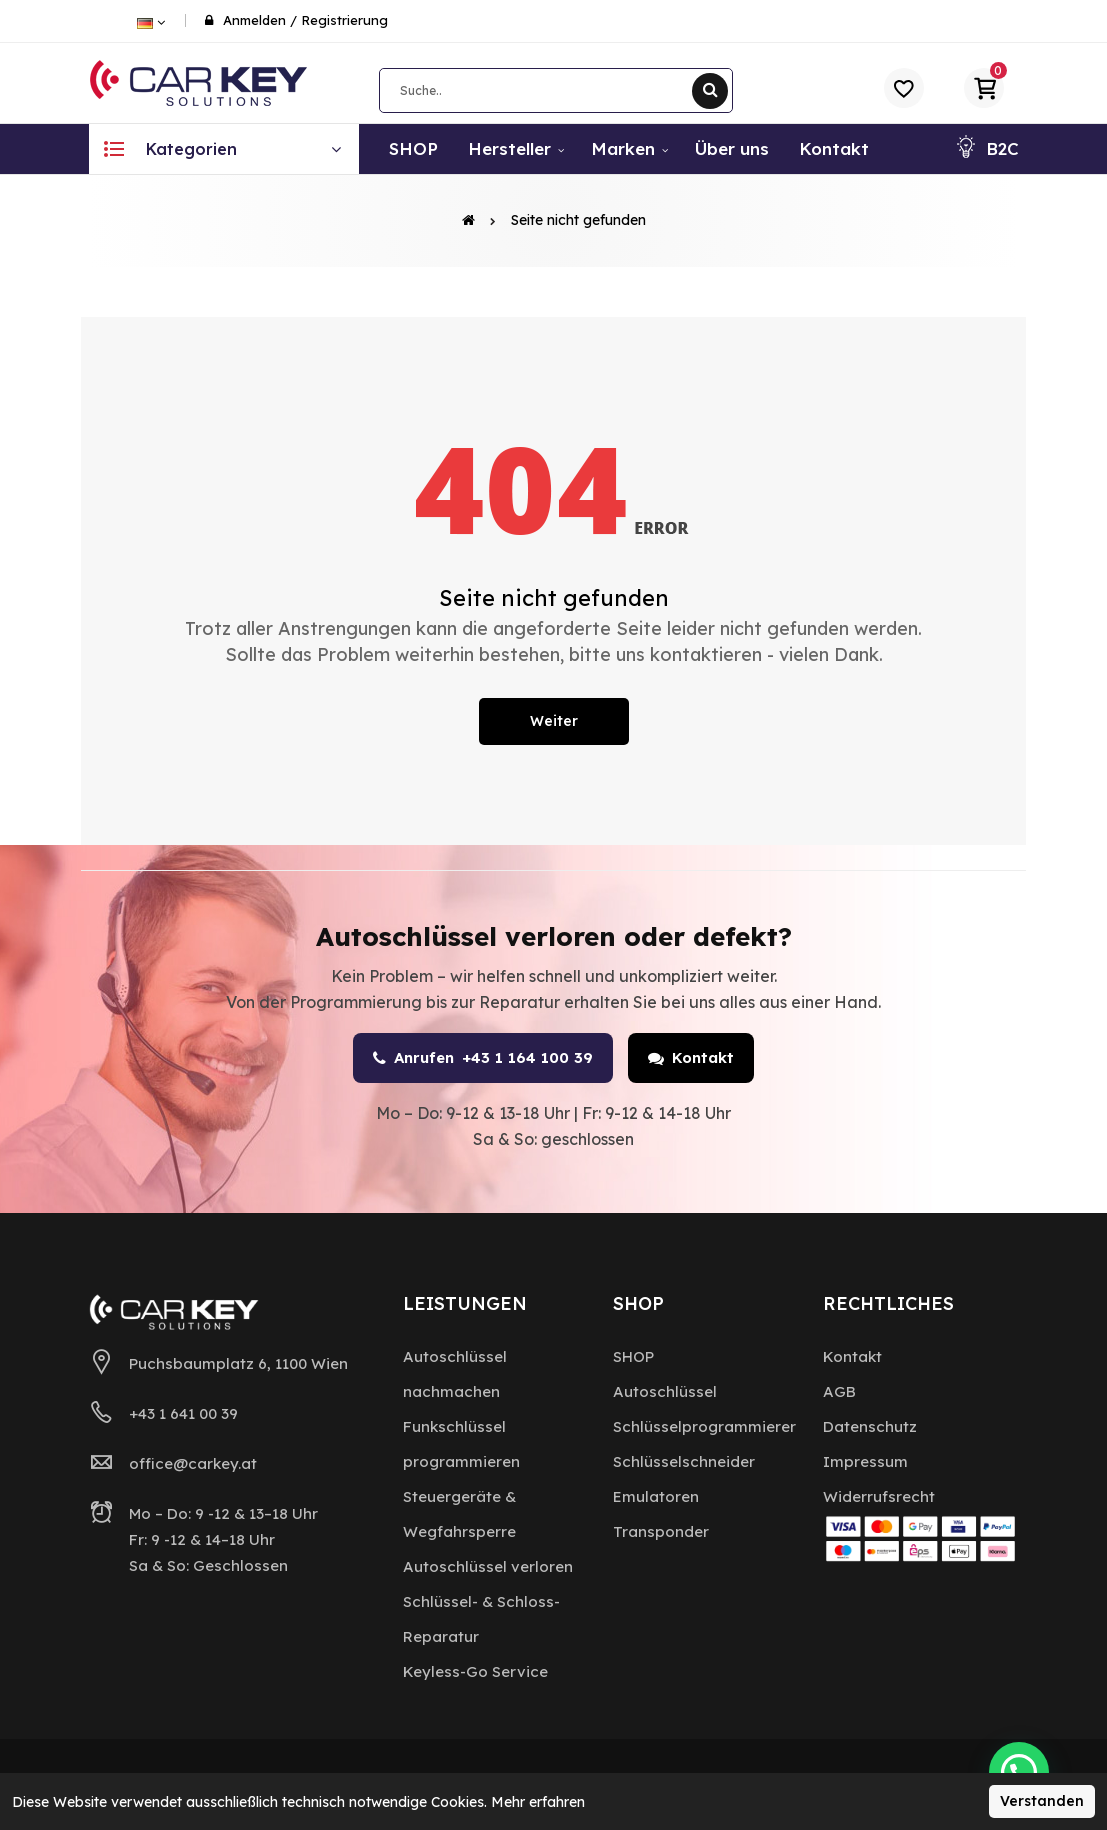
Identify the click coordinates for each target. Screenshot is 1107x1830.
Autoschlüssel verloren (488, 1566)
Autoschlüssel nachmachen (455, 1374)
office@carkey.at (193, 1463)
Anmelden (254, 20)
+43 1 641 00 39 (183, 1413)
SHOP (633, 1356)
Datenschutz (870, 1426)
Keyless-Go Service (475, 1671)
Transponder (661, 1531)
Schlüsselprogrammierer (704, 1426)
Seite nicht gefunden (578, 220)
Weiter (554, 721)
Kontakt (691, 1057)
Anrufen (483, 1058)
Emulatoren (656, 1496)
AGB (839, 1391)
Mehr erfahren (538, 1802)
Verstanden (1042, 1801)
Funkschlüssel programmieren (461, 1444)
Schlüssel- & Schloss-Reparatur (481, 1619)
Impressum (865, 1461)
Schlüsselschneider (684, 1461)
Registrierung (344, 20)
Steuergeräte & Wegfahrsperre (459, 1514)
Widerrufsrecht (879, 1496)
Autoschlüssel (665, 1391)
